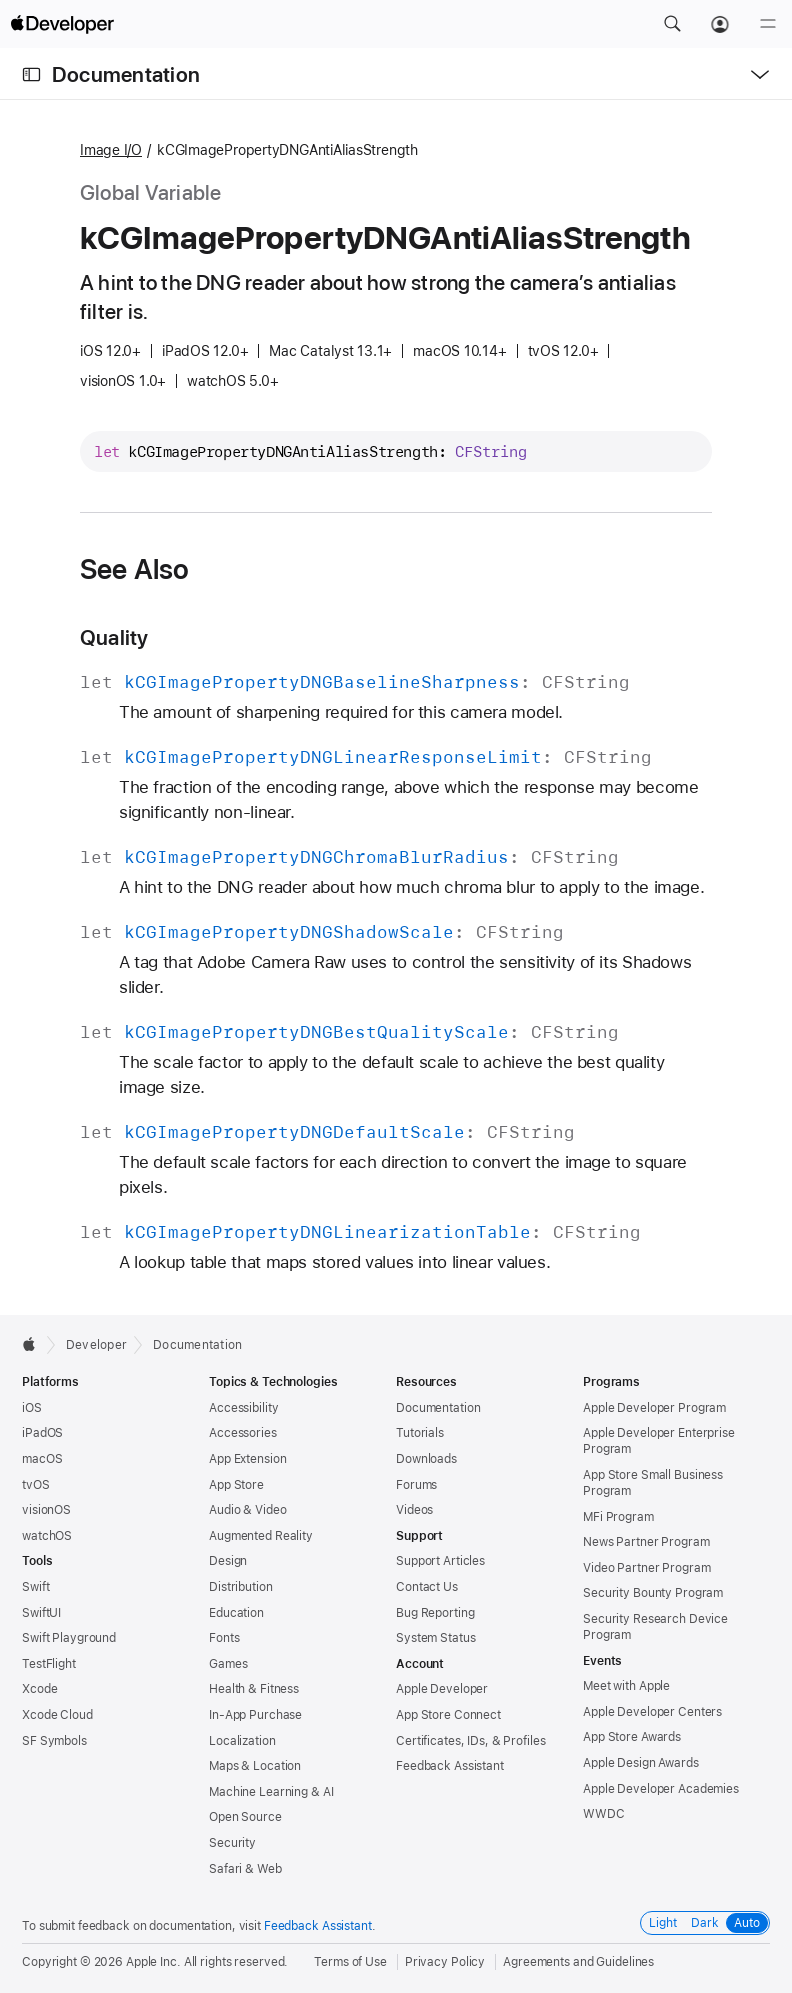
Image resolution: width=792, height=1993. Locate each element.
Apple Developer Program (654, 1408)
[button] (672, 24)
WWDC (604, 1814)
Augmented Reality (261, 1536)
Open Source (245, 1817)
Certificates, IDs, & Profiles (471, 1741)
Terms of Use (350, 1962)
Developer (96, 1345)
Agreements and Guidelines (578, 1962)
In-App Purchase (255, 1715)
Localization (242, 1741)
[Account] (720, 24)
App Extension (247, 1459)
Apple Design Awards (641, 1763)
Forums (416, 1485)
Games (228, 1664)
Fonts (224, 1638)
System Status (435, 1638)
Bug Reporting (435, 1613)
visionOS (46, 1510)
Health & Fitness (254, 1689)
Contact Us (427, 1587)
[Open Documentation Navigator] (31, 74)
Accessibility (243, 1408)
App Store (236, 1485)
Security (232, 1843)
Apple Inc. (153, 1962)
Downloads (426, 1459)
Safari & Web (245, 1869)
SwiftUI (41, 1613)
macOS (42, 1459)
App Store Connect (448, 1715)
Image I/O (111, 150)
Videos (414, 1510)
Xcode (39, 1689)
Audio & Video (247, 1510)
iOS (32, 1408)
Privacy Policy (445, 1962)
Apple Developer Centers (652, 1712)
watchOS (47, 1536)
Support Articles (440, 1561)
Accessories (243, 1433)
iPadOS (42, 1433)
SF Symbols (54, 1741)
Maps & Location (255, 1766)
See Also (135, 569)
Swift (35, 1587)
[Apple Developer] (62, 24)
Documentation (126, 74)
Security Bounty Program (653, 1593)
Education (236, 1613)
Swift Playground (69, 1638)
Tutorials (420, 1433)
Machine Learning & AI (271, 1792)
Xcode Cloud (57, 1715)
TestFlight (49, 1664)
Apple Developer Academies (661, 1789)
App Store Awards (632, 1737)
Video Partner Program (646, 1568)
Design (228, 1561)
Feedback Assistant (450, 1766)
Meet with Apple (626, 1686)
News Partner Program (646, 1542)
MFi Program (618, 1517)
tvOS (36, 1485)
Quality (114, 637)
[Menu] (768, 24)
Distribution (241, 1587)
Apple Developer (442, 1689)
